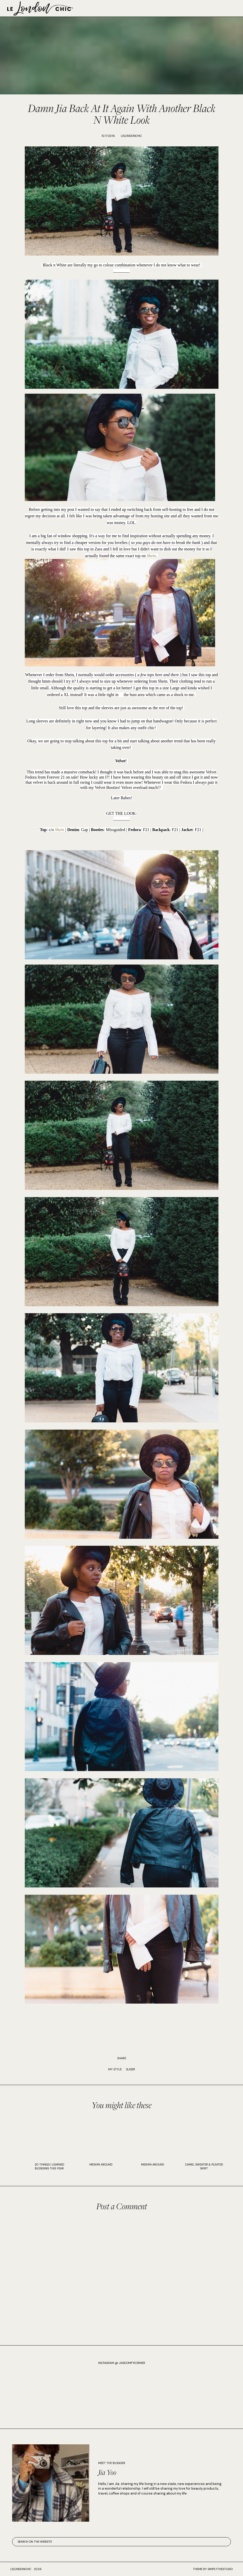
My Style (115, 2069)
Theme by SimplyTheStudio (213, 2569)
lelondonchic (20, 2569)
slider (130, 2069)
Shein (151, 556)
